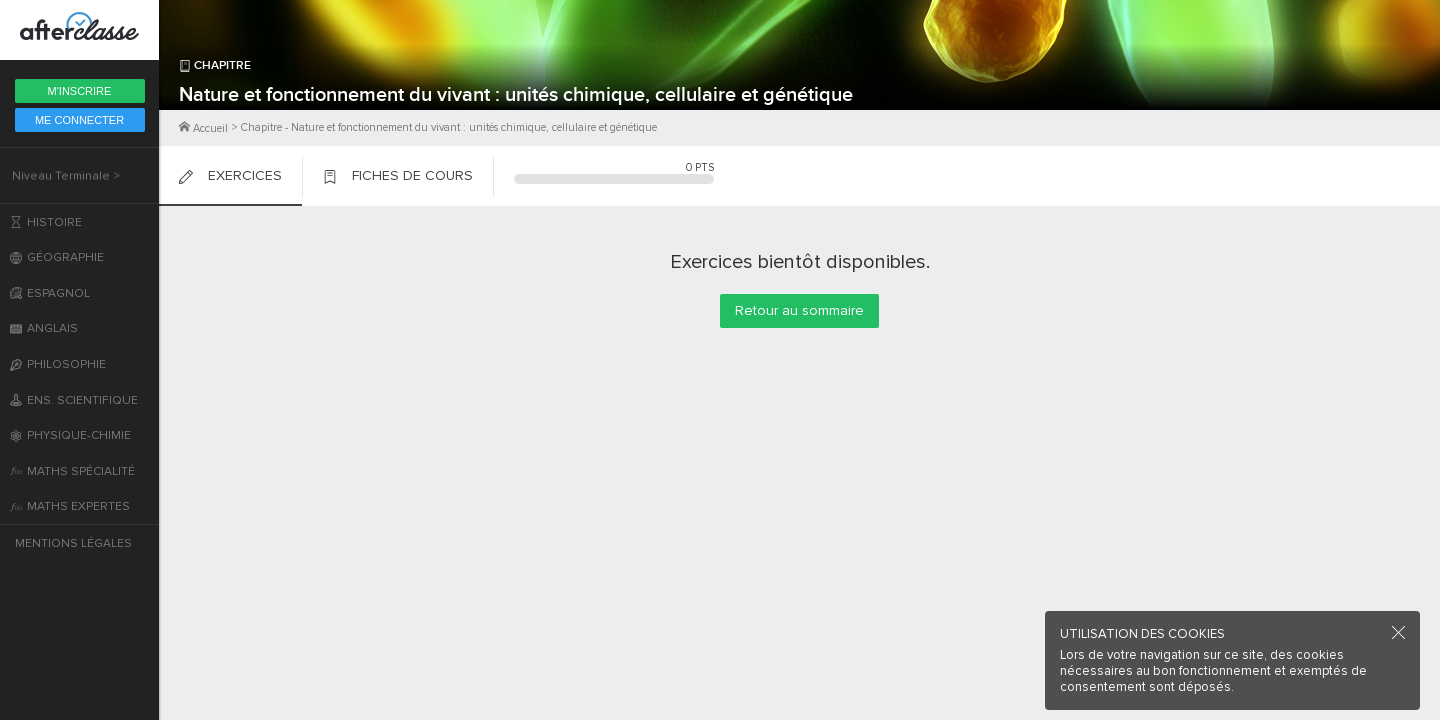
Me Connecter (79, 120)
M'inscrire (80, 91)
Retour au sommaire (799, 310)
